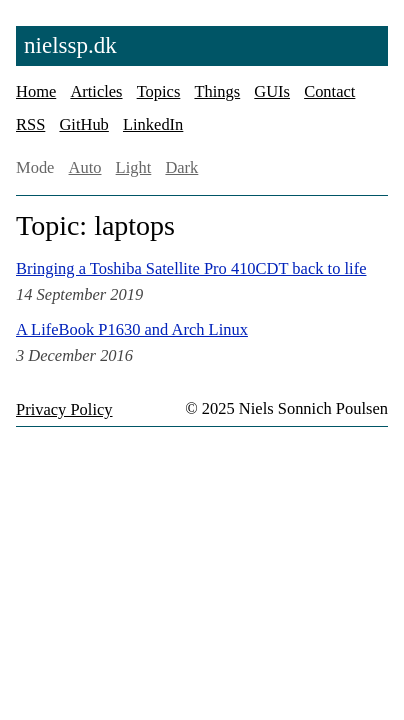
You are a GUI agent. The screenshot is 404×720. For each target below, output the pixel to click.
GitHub (83, 124)
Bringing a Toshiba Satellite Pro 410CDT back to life (191, 268)
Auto (85, 167)
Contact (329, 91)
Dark (181, 167)
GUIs (272, 91)
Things (217, 91)
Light (134, 167)
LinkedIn (153, 124)
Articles (96, 91)
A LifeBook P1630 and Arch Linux (132, 329)
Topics (159, 91)
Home (36, 91)
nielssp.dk (70, 45)
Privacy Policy (64, 409)
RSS (30, 124)
